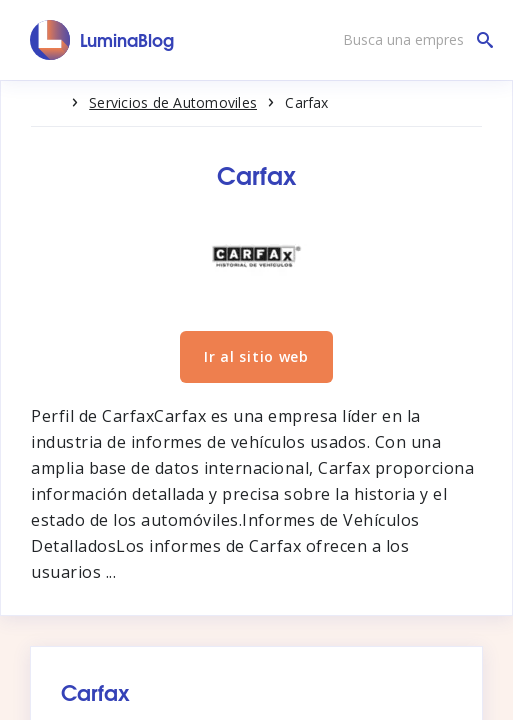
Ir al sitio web (256, 356)
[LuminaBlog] (102, 40)
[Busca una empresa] (413, 40)
